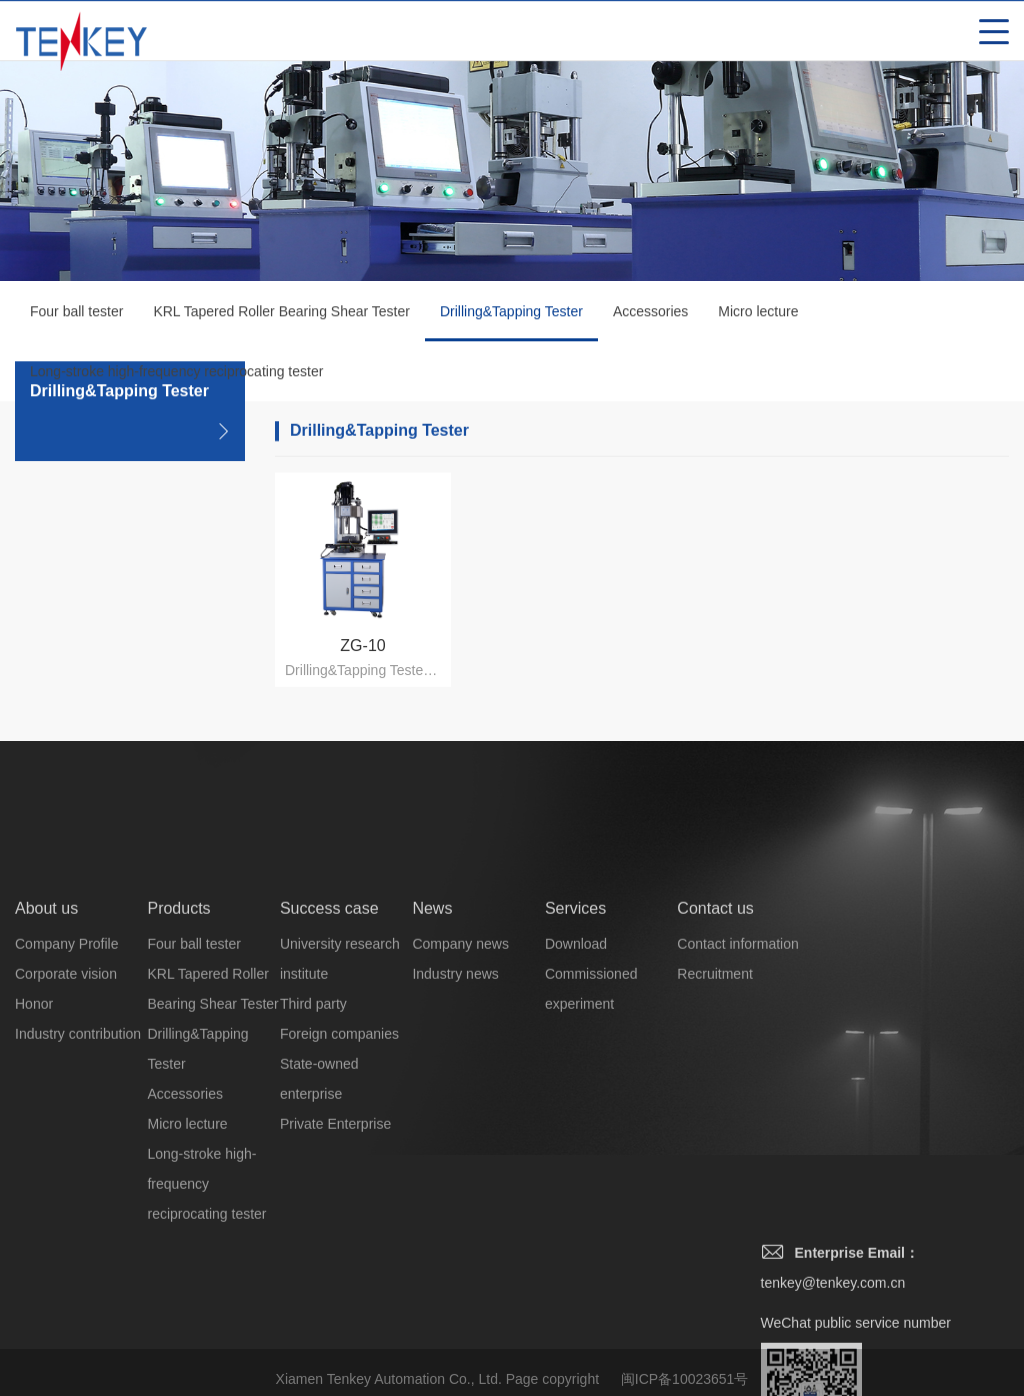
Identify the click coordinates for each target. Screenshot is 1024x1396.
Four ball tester (76, 316)
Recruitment (714, 1156)
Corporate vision (66, 1156)
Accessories (650, 316)
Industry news (455, 1156)
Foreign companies (339, 1216)
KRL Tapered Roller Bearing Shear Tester (281, 316)
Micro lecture (758, 316)
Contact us (715, 1090)
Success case (329, 1090)
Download (576, 1126)
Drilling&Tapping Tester (511, 327)
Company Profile (67, 1126)
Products (178, 1090)
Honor (34, 1186)
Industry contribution (78, 1216)
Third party (313, 1186)
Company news (460, 1126)
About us (46, 1090)
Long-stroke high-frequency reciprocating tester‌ (176, 376)
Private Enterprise (335, 1306)
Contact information (737, 1126)
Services (575, 1090)
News (432, 1090)
